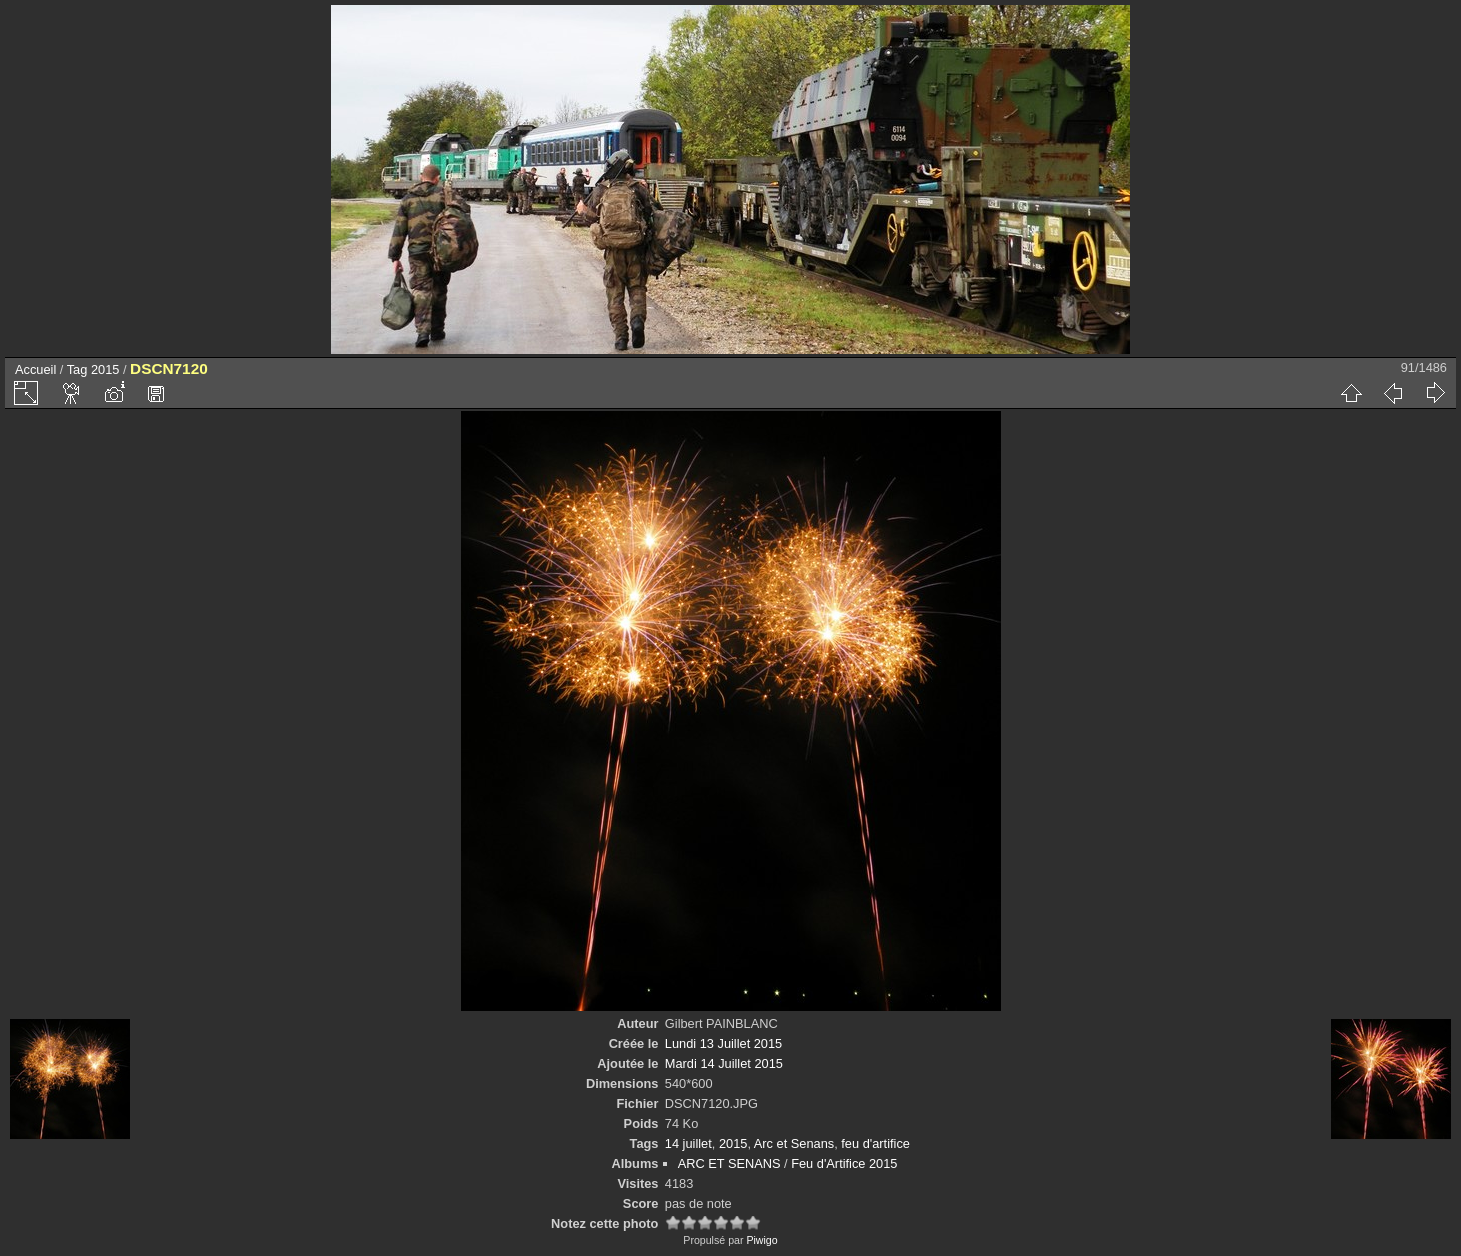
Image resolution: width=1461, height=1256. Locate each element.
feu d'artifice (875, 1143)
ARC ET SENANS (729, 1163)
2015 (105, 369)
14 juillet (688, 1143)
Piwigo (761, 1240)
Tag (77, 369)
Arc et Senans (794, 1143)
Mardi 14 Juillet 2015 (724, 1063)
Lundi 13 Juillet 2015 (723, 1043)
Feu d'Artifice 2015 (844, 1163)
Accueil (35, 369)
